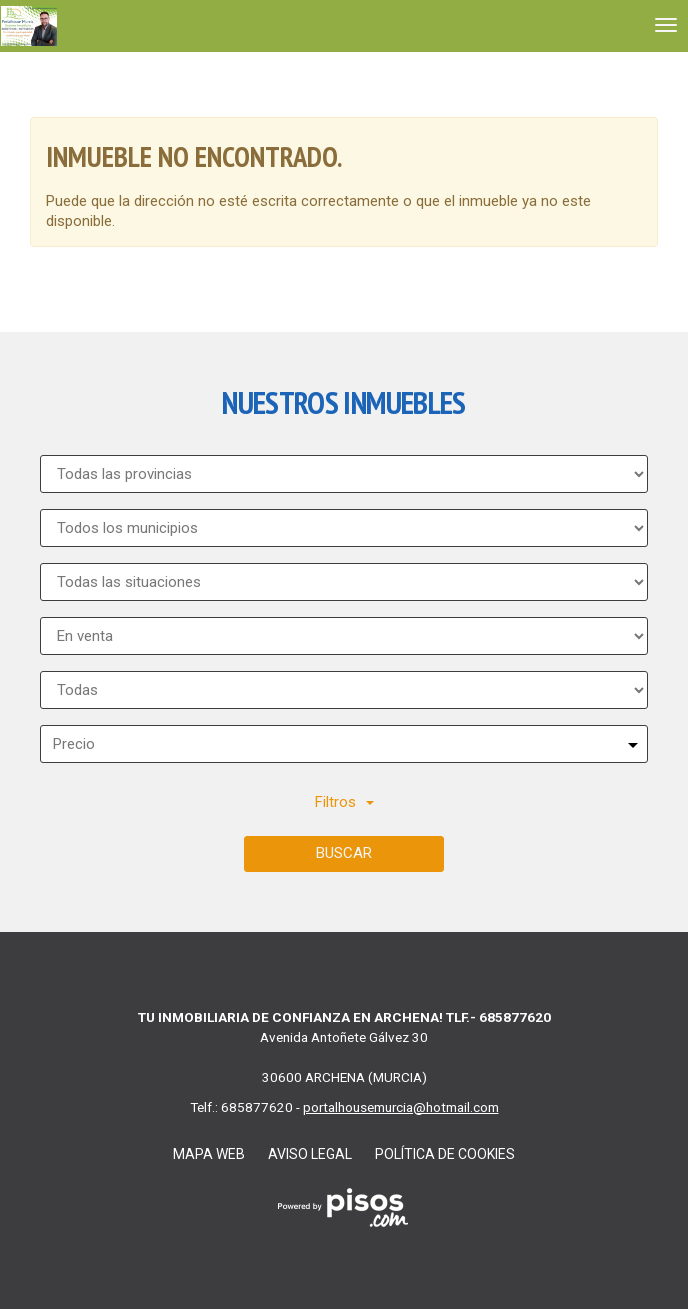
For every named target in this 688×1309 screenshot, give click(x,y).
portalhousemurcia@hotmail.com (401, 1107)
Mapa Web (209, 1154)
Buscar (344, 853)
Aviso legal (310, 1154)
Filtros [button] (344, 802)
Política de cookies (445, 1154)
